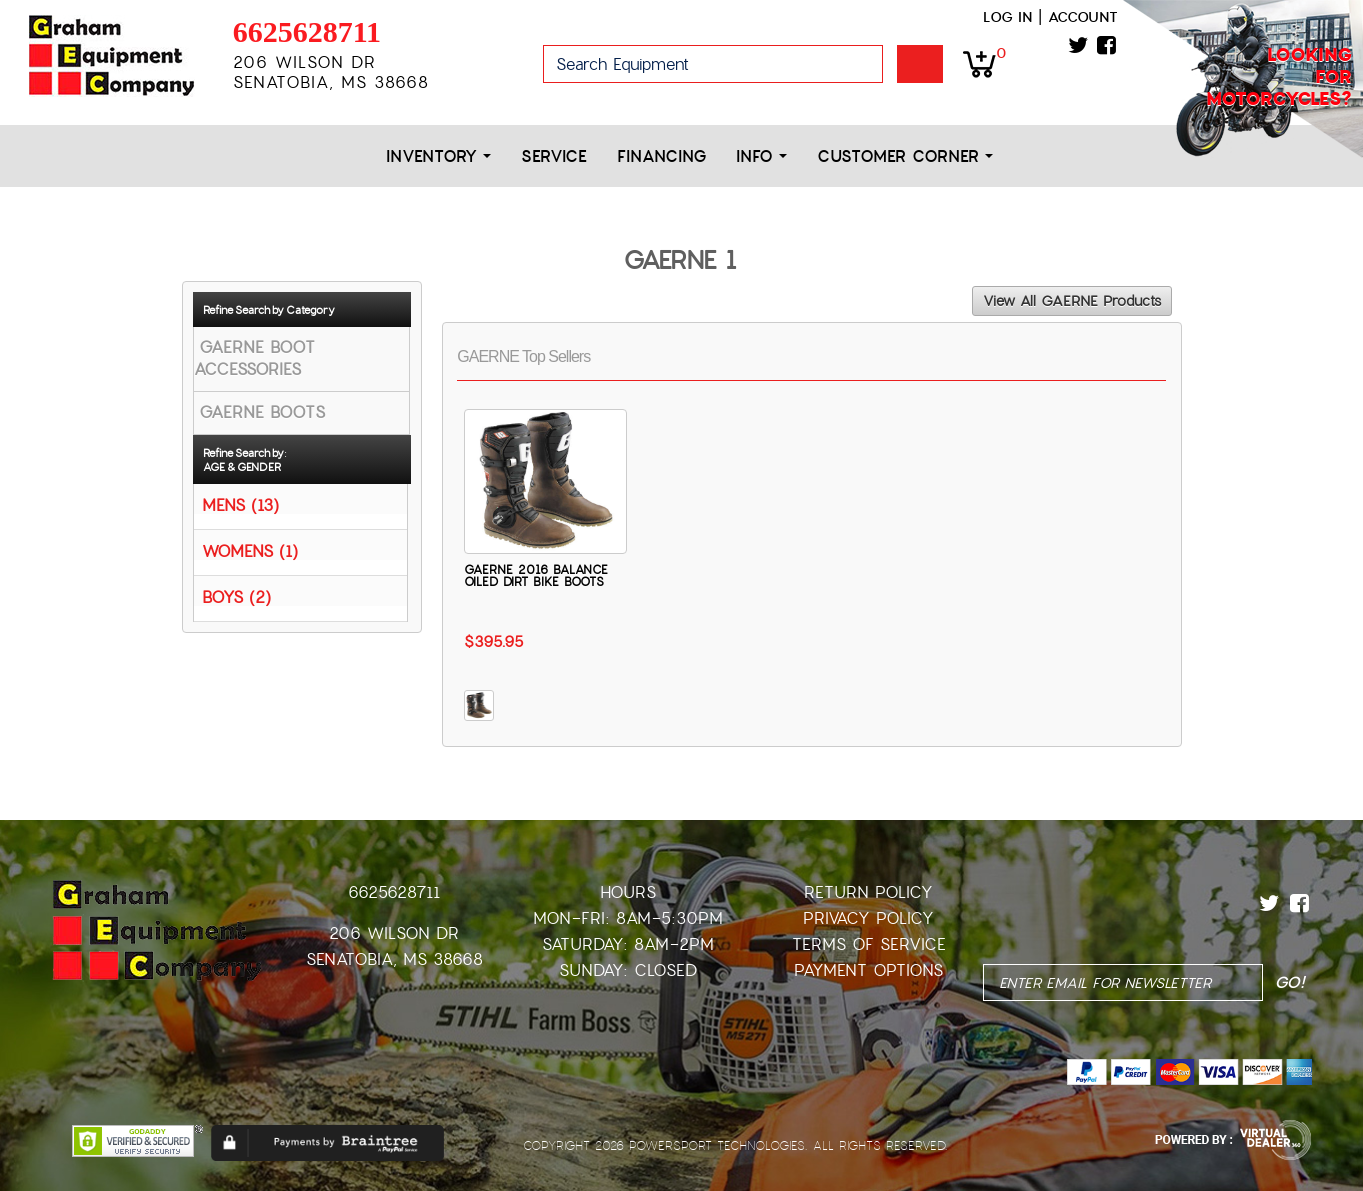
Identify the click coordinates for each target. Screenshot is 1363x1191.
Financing (661, 156)
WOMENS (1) (250, 550)
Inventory (438, 156)
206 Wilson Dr (394, 933)
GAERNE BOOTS (262, 412)
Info (761, 156)
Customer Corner (905, 156)
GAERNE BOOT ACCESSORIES (254, 358)
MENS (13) (240, 504)
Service (554, 156)
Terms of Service (869, 944)
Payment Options (868, 970)
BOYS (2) (236, 596)
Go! (920, 64)
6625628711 (307, 31)
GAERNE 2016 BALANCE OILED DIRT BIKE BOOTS (536, 576)
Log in (1007, 17)
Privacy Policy (868, 918)
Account (1083, 17)
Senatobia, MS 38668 (394, 959)
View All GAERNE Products (1072, 301)
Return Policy (868, 892)
